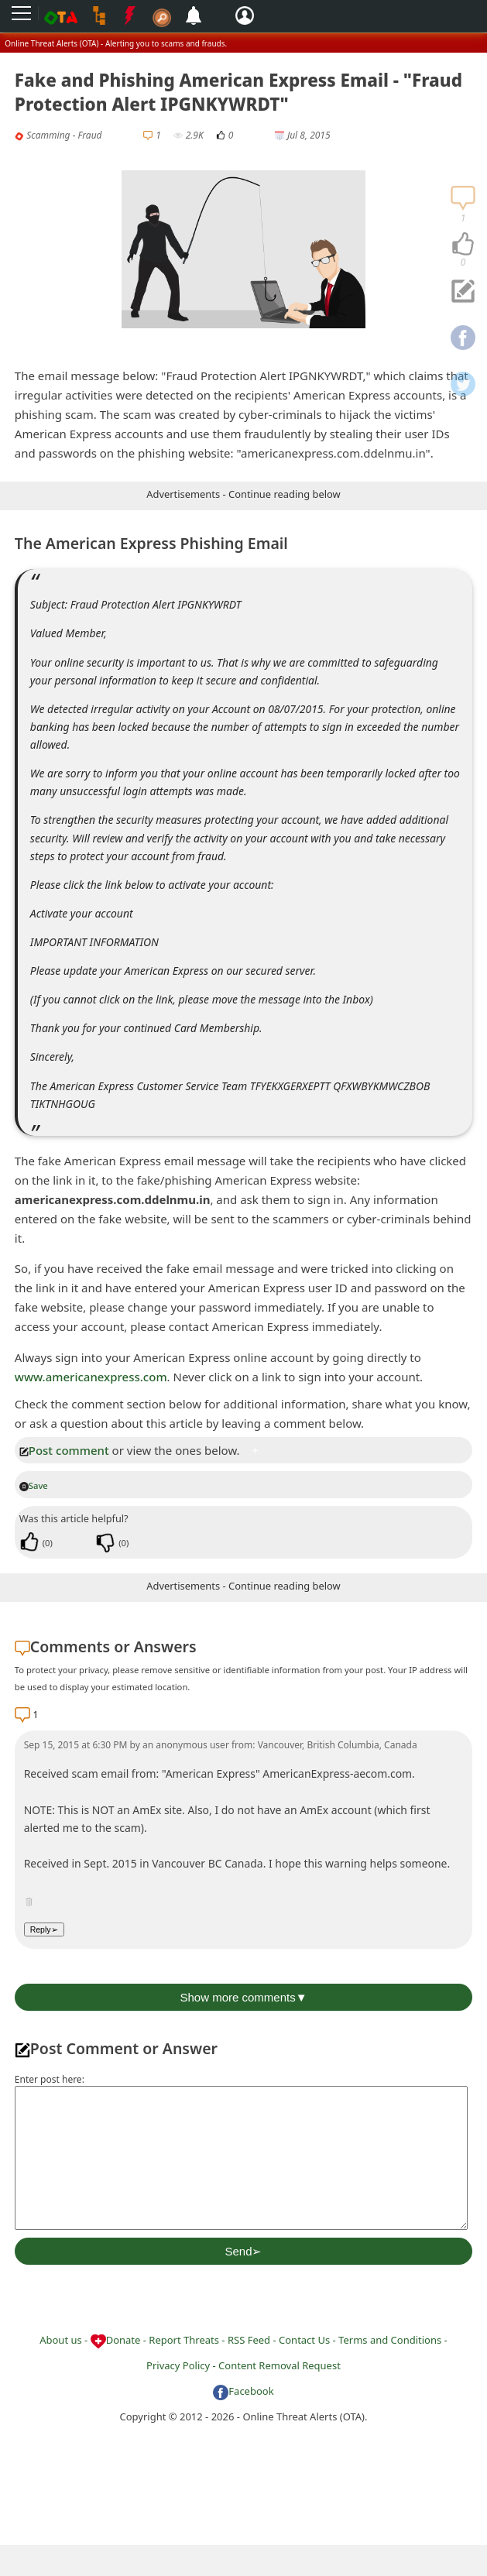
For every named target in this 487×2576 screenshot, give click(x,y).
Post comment (64, 1450)
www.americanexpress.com (91, 1376)
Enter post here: (49, 2079)
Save (33, 1485)
